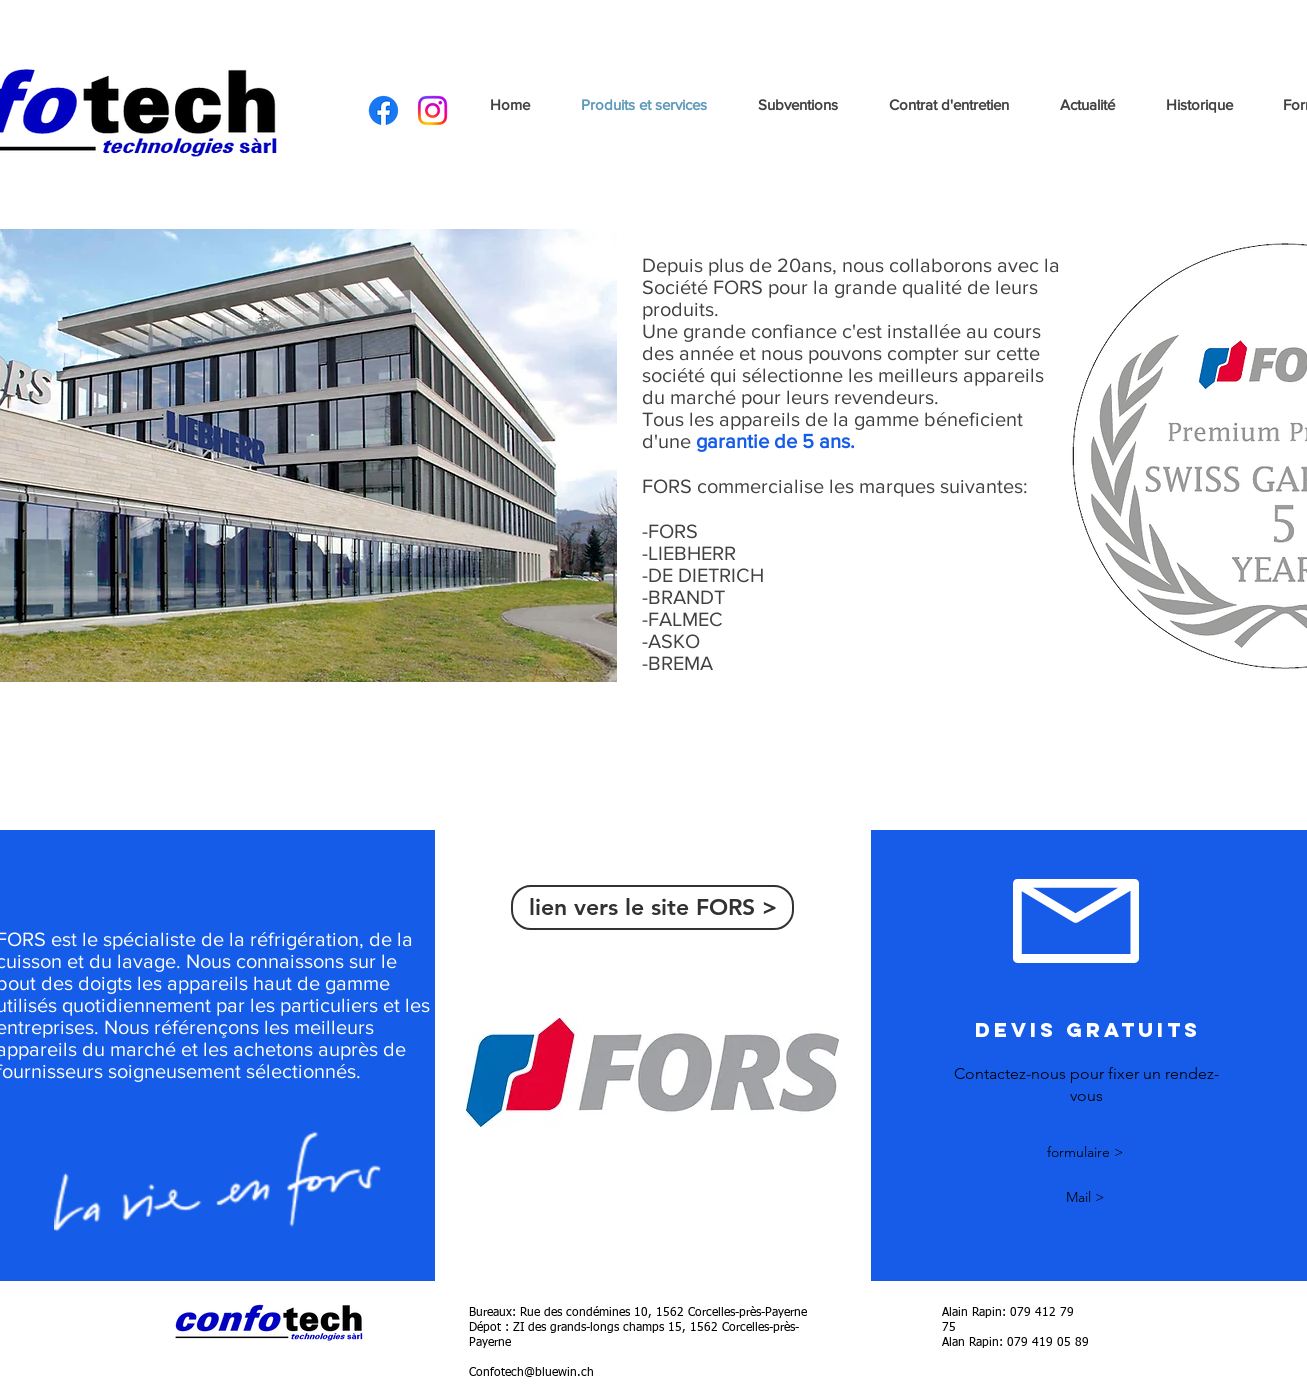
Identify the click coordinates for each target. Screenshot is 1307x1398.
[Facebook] (383, 110)
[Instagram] (432, 110)
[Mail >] (1085, 1198)
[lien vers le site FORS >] (652, 907)
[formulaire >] (1085, 1153)
